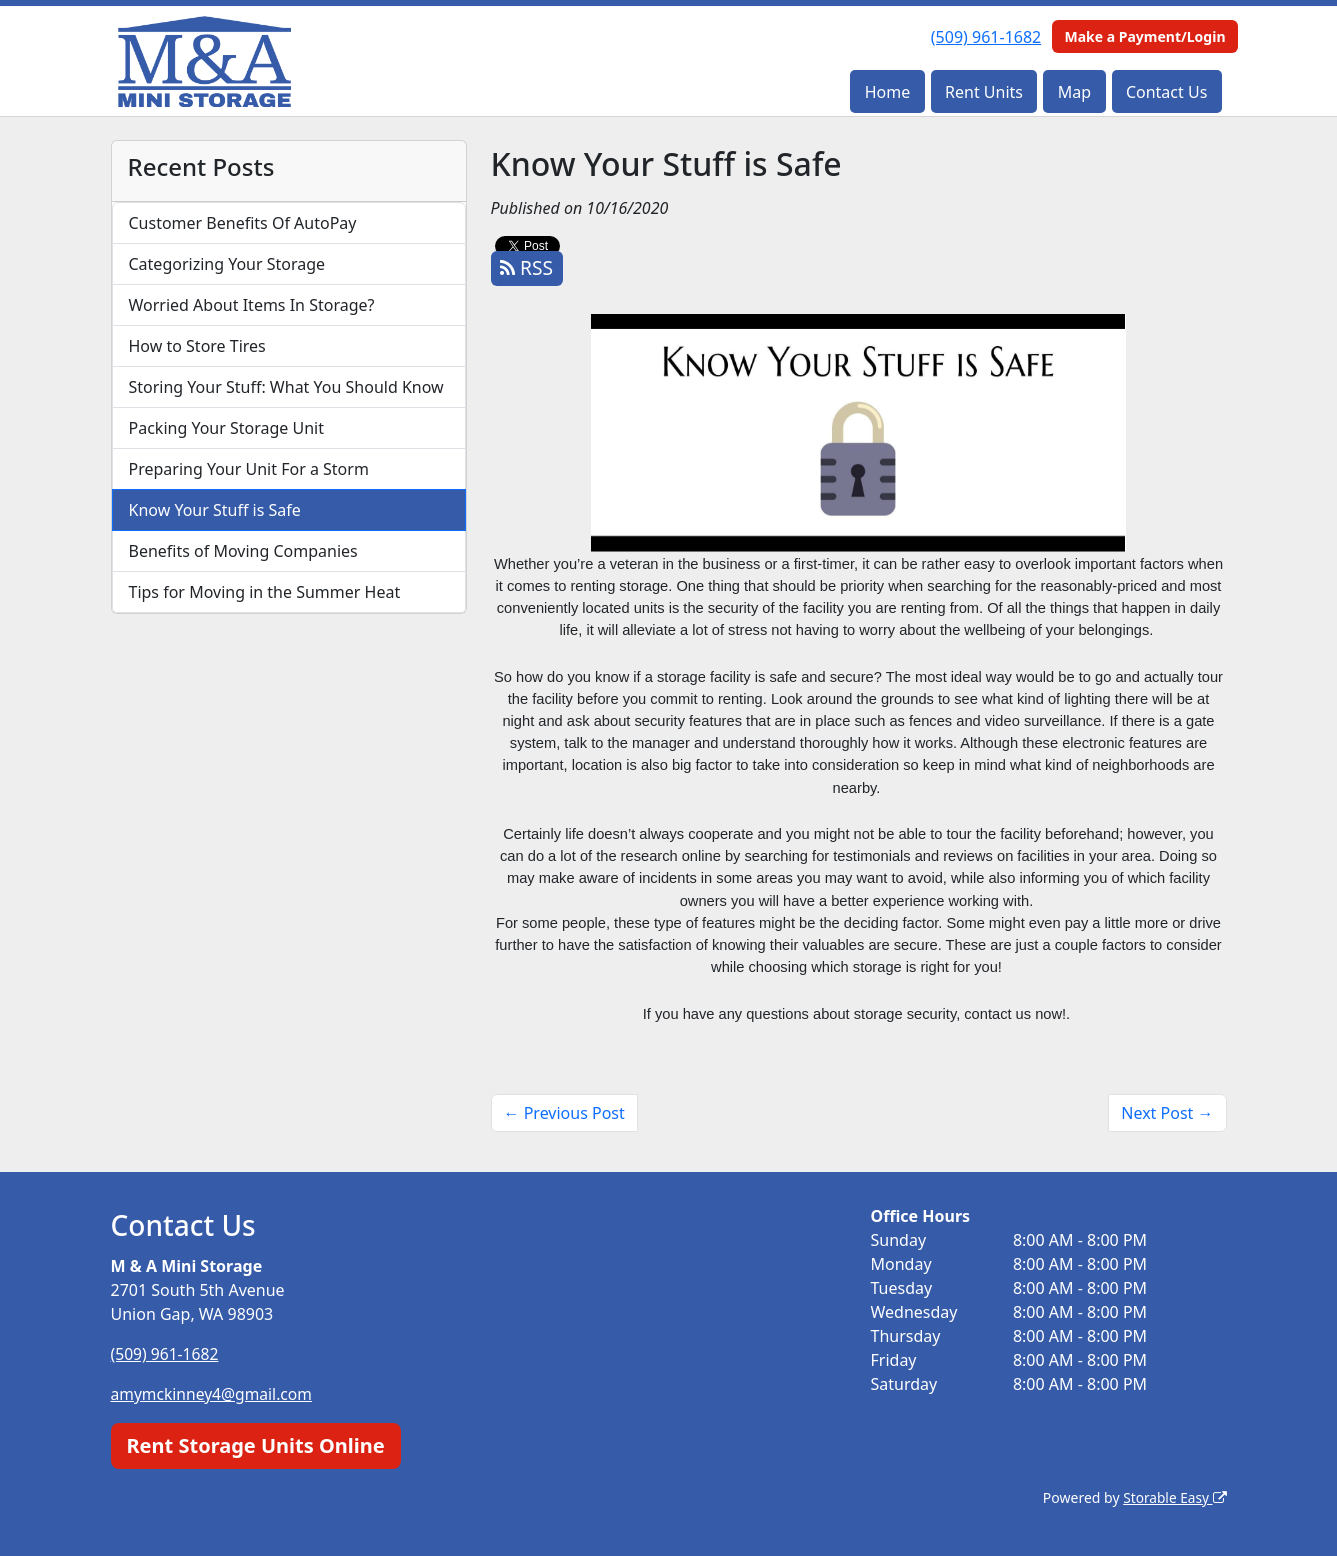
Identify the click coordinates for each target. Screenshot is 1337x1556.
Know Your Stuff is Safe (215, 510)
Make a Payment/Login (1144, 36)
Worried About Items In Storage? (252, 305)
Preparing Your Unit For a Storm (249, 469)
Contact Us (1166, 92)
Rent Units (984, 92)
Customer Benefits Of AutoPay (243, 223)
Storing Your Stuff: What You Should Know (286, 387)
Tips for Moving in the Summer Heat (265, 592)
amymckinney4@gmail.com (214, 1394)
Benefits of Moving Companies (243, 551)
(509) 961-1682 (986, 37)
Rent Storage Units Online (256, 1444)
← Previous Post (564, 1113)
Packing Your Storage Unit (227, 428)
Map (1074, 92)
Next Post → (1167, 1113)
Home (888, 92)
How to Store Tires (197, 346)
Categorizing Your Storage (227, 264)
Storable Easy (1173, 1496)
